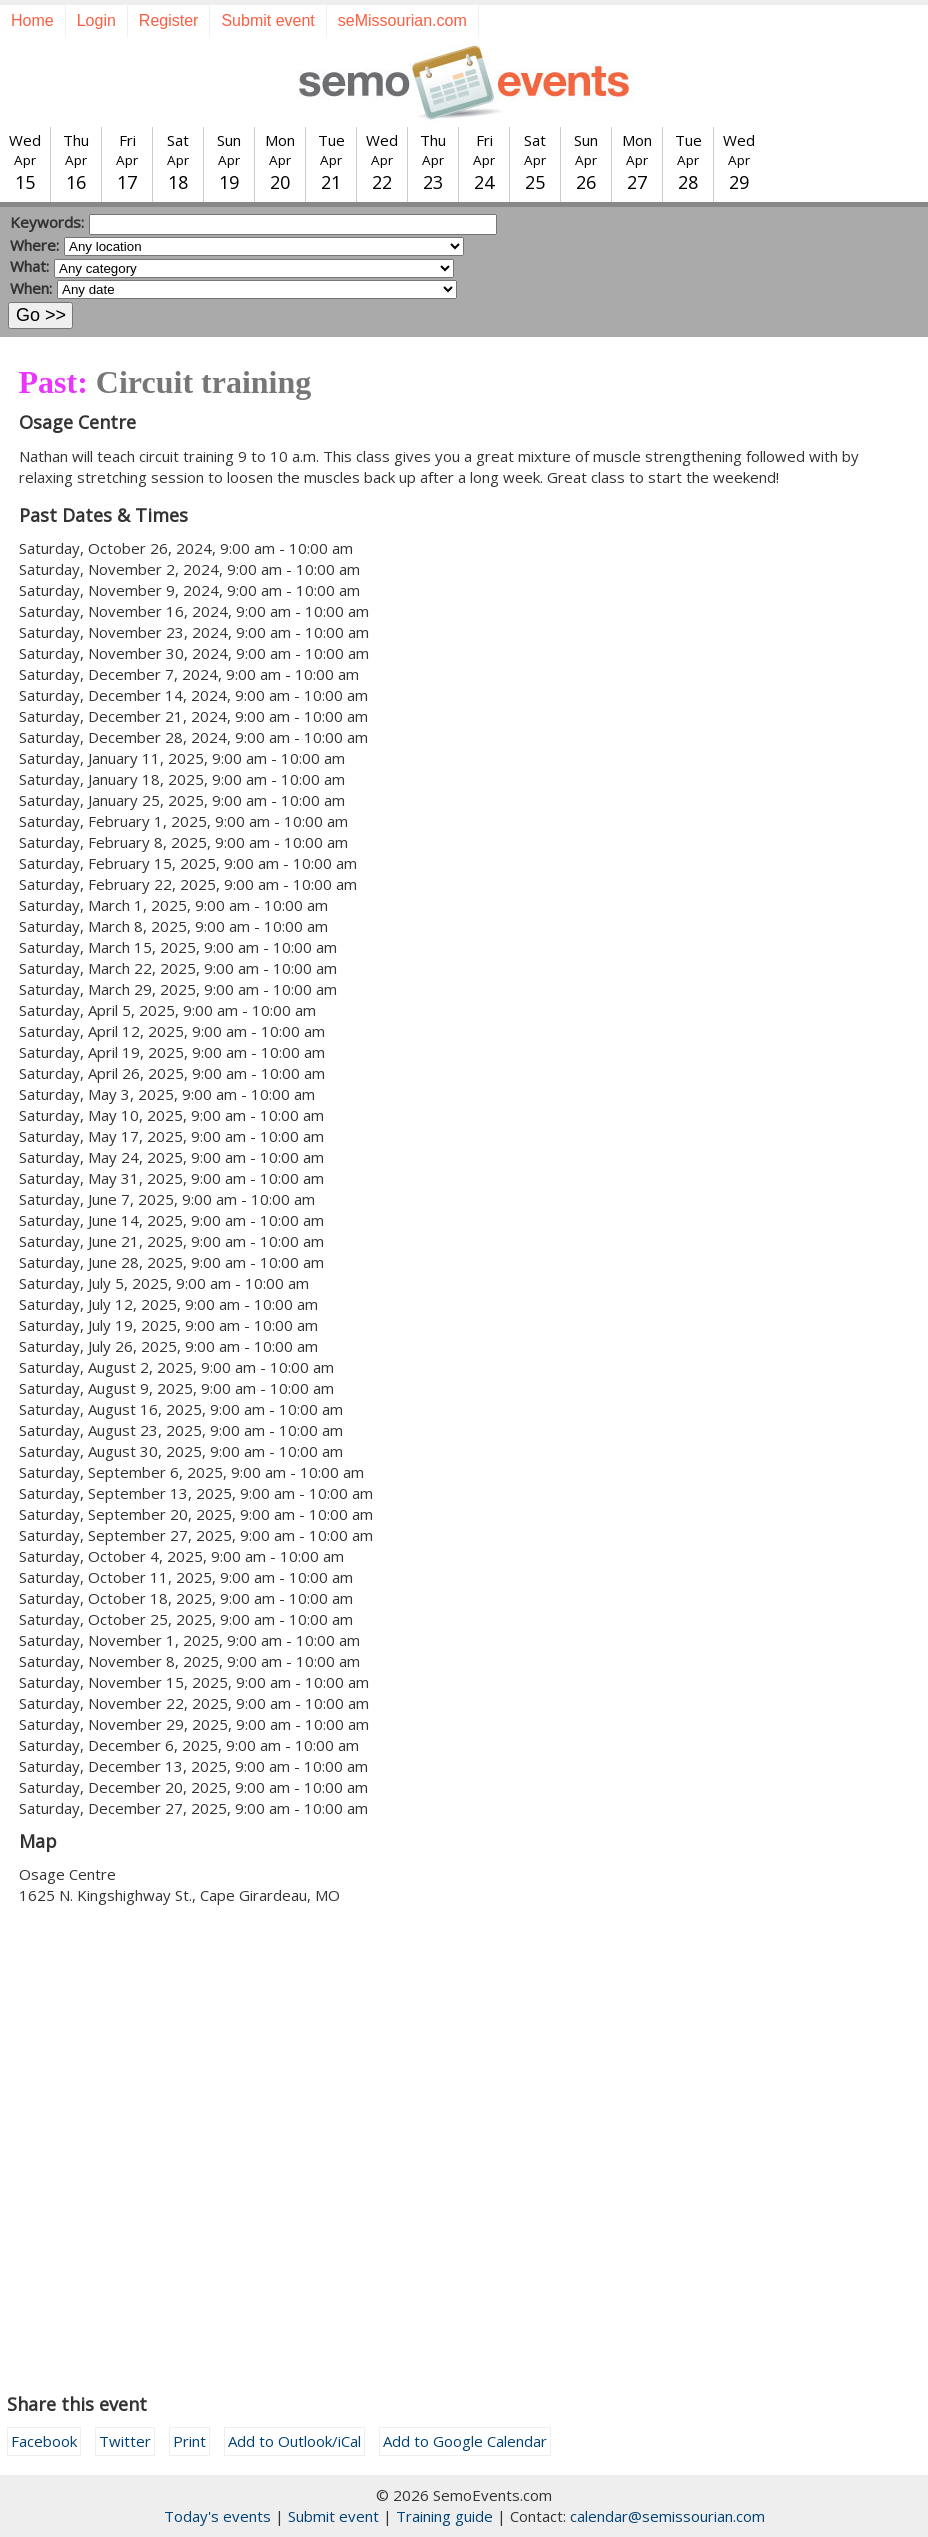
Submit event (267, 20)
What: (29, 266)
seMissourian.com (402, 20)
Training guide (444, 2516)
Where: (34, 245)
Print (189, 2441)
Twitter (125, 2441)
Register (169, 20)
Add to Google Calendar (465, 2441)
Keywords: (47, 222)
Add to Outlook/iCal (294, 2441)
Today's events (217, 2516)
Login (96, 20)
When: (31, 288)
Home (32, 20)
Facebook (44, 2441)
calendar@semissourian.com (667, 2516)
